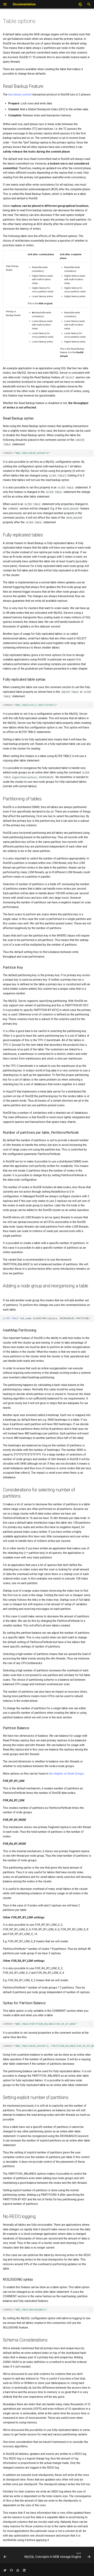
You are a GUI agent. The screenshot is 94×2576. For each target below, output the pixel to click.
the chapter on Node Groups (66, 1773)
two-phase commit (20, 94)
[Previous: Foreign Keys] (5, 2556)
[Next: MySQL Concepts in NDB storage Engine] (57, 2556)
